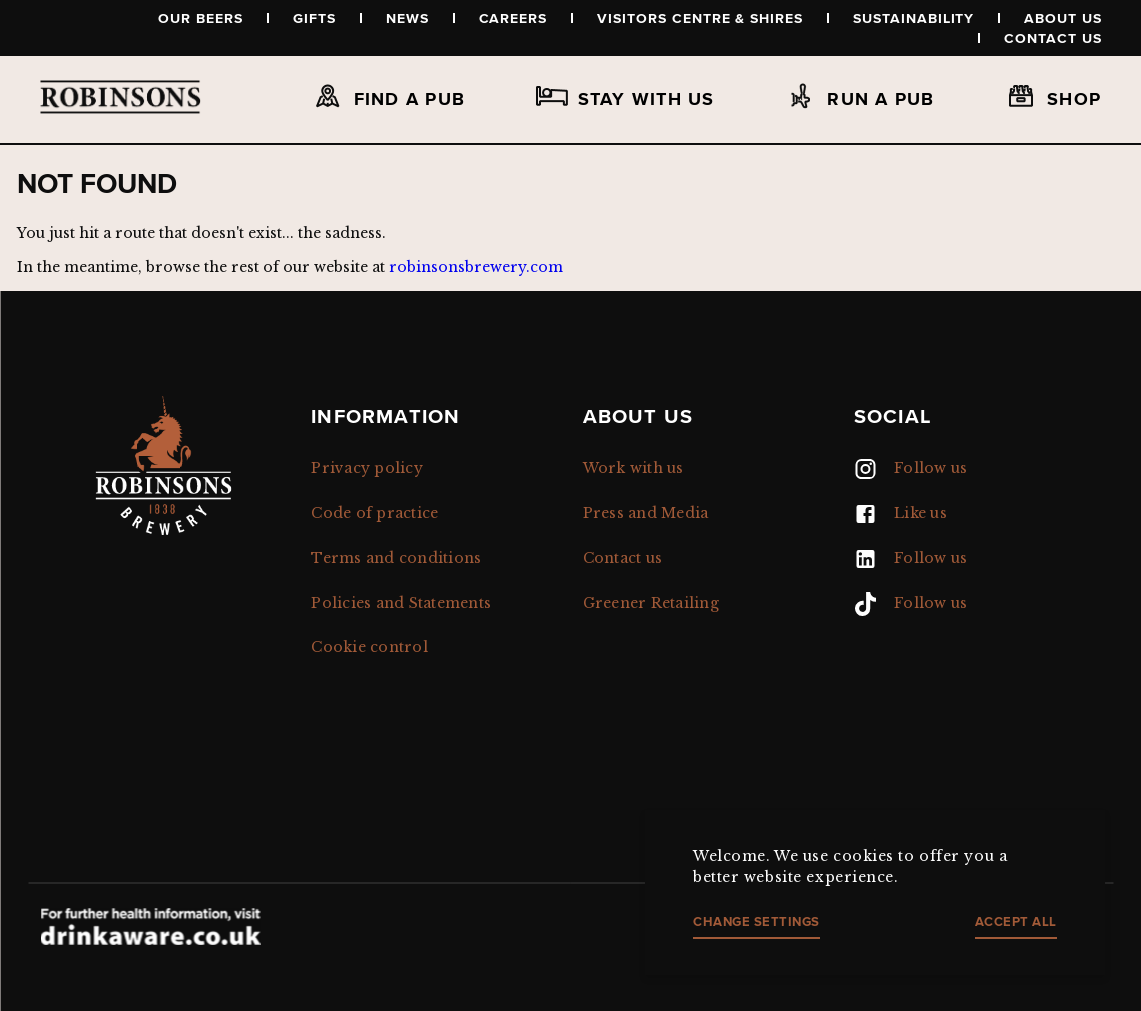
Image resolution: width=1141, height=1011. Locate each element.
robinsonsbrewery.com (476, 267)
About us (1063, 18)
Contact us (1053, 38)
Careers (513, 18)
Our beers (200, 18)
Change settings (756, 921)
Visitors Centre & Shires (700, 18)
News (407, 18)
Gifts (314, 18)
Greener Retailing (651, 603)
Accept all (1016, 921)
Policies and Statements (401, 603)
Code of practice (374, 513)
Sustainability (913, 18)
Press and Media (646, 513)
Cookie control (369, 647)
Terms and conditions (396, 558)
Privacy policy (367, 468)
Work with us (633, 468)
